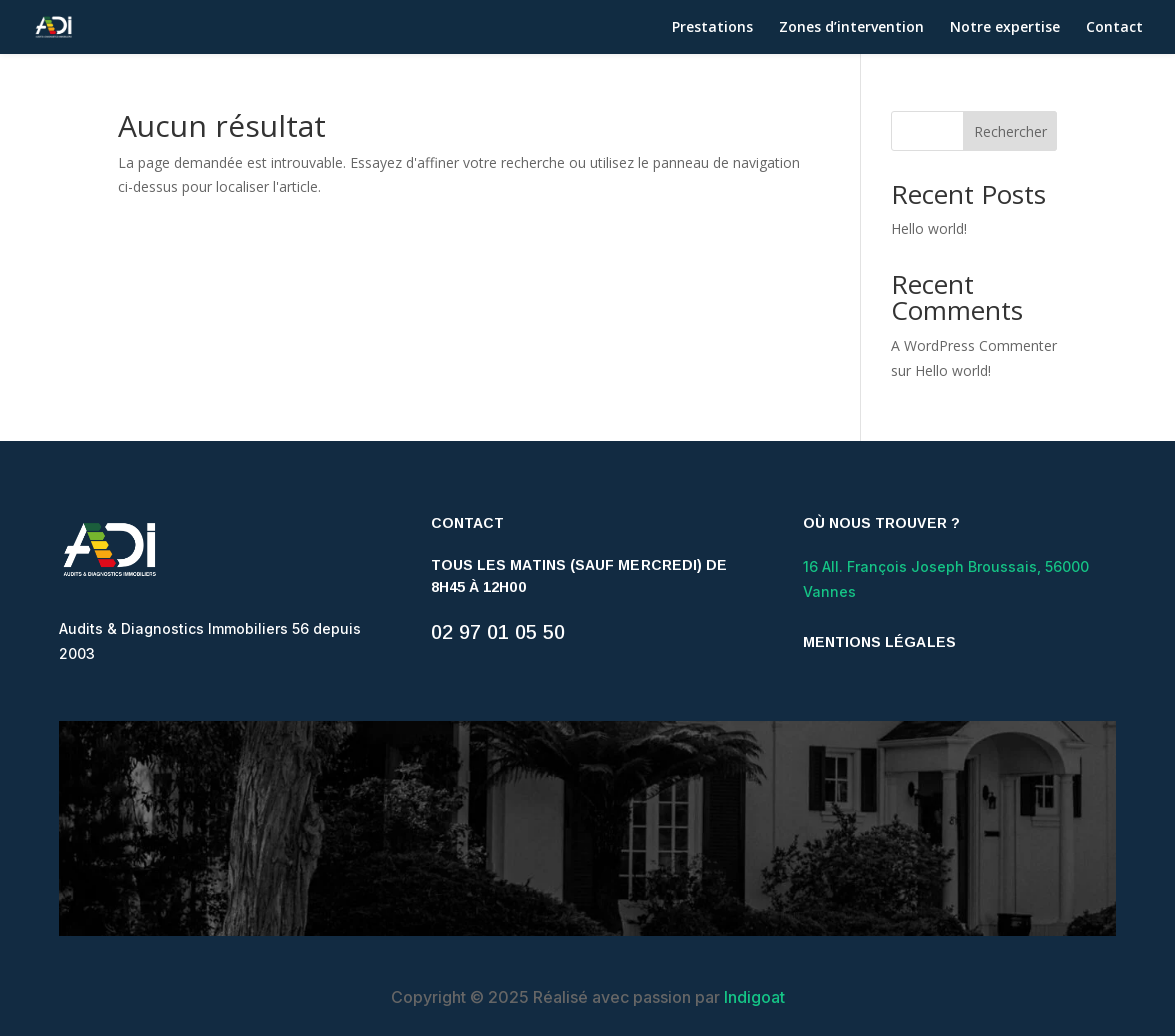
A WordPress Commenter (974, 345)
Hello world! (929, 228)
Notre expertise (1005, 28)
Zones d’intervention (851, 28)
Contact (1114, 28)
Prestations (712, 28)
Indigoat (754, 997)
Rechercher (1010, 131)
